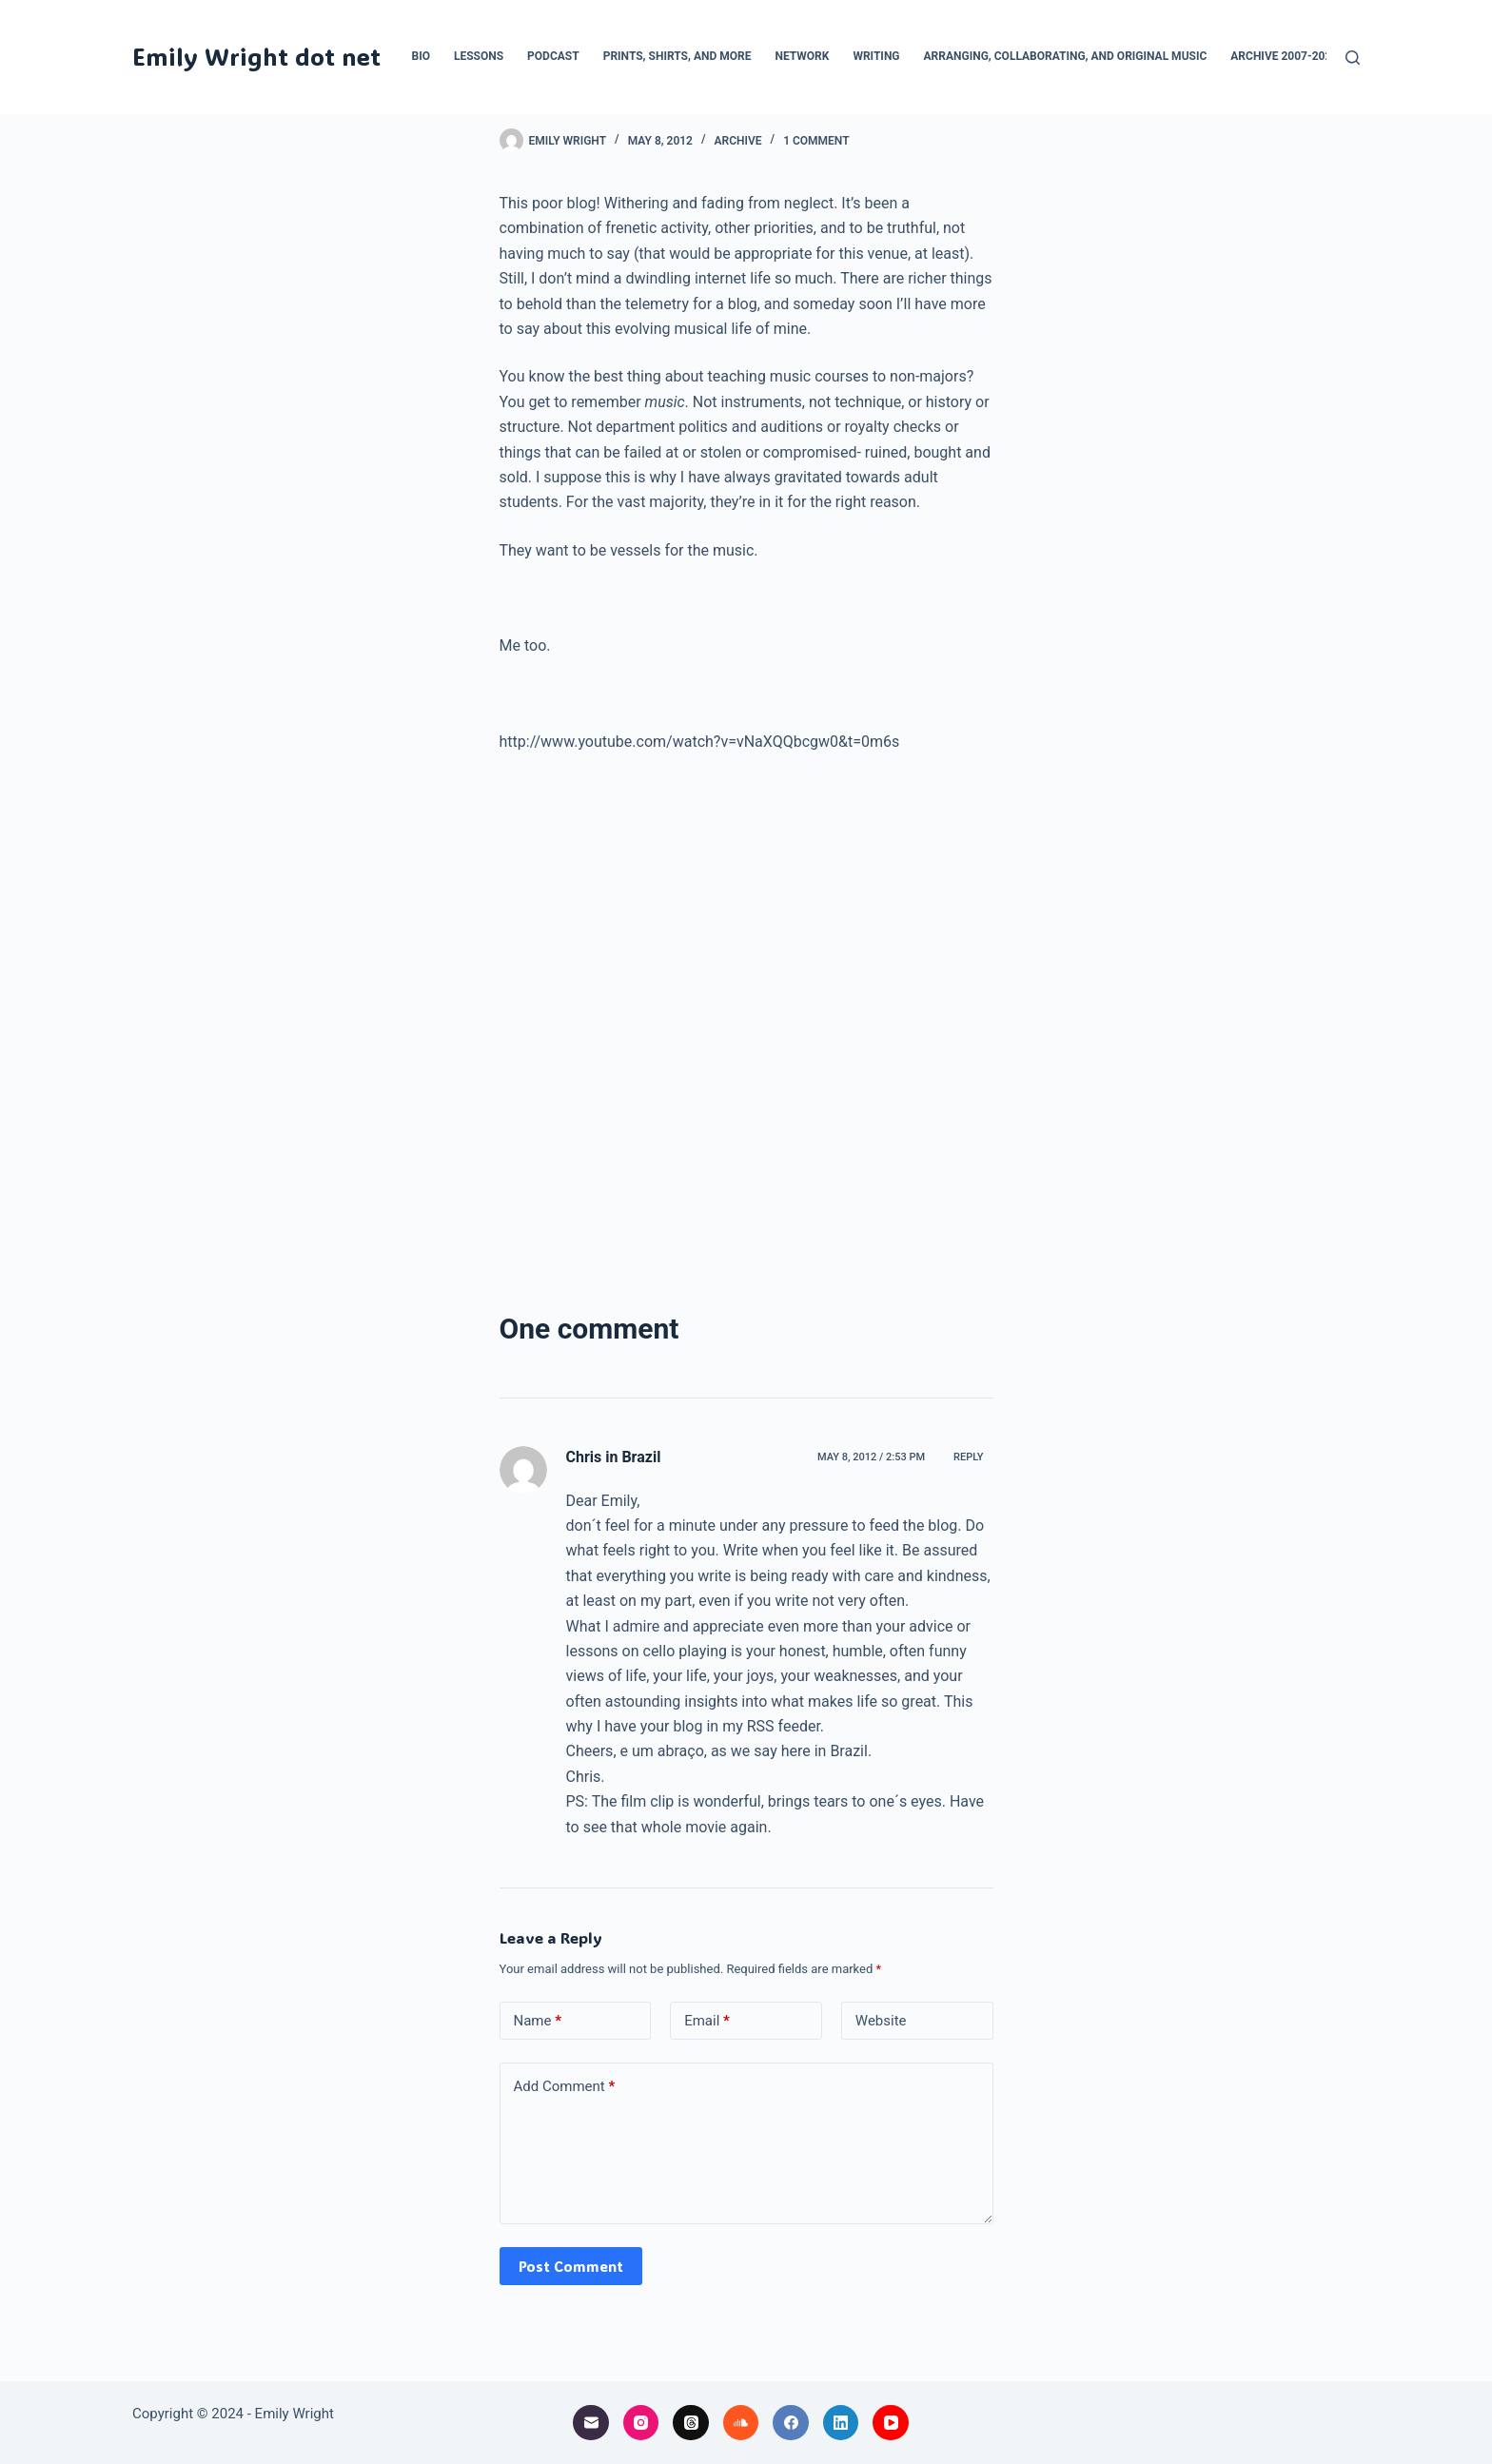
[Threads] (691, 2423)
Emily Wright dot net (256, 56)
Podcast (553, 56)
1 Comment (816, 140)
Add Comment (565, 2087)
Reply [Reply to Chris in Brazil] (968, 1457)
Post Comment (571, 2266)
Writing (876, 56)
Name (538, 2021)
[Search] (1352, 57)
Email (707, 2021)
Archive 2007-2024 (1284, 56)
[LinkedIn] (841, 2423)
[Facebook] (791, 2423)
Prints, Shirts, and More (677, 56)
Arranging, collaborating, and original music (1065, 56)
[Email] (591, 2423)
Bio (421, 56)
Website (881, 2020)
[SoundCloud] (741, 2423)
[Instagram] (641, 2423)
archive (738, 140)
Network (802, 56)
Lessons (478, 56)
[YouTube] (891, 2423)
